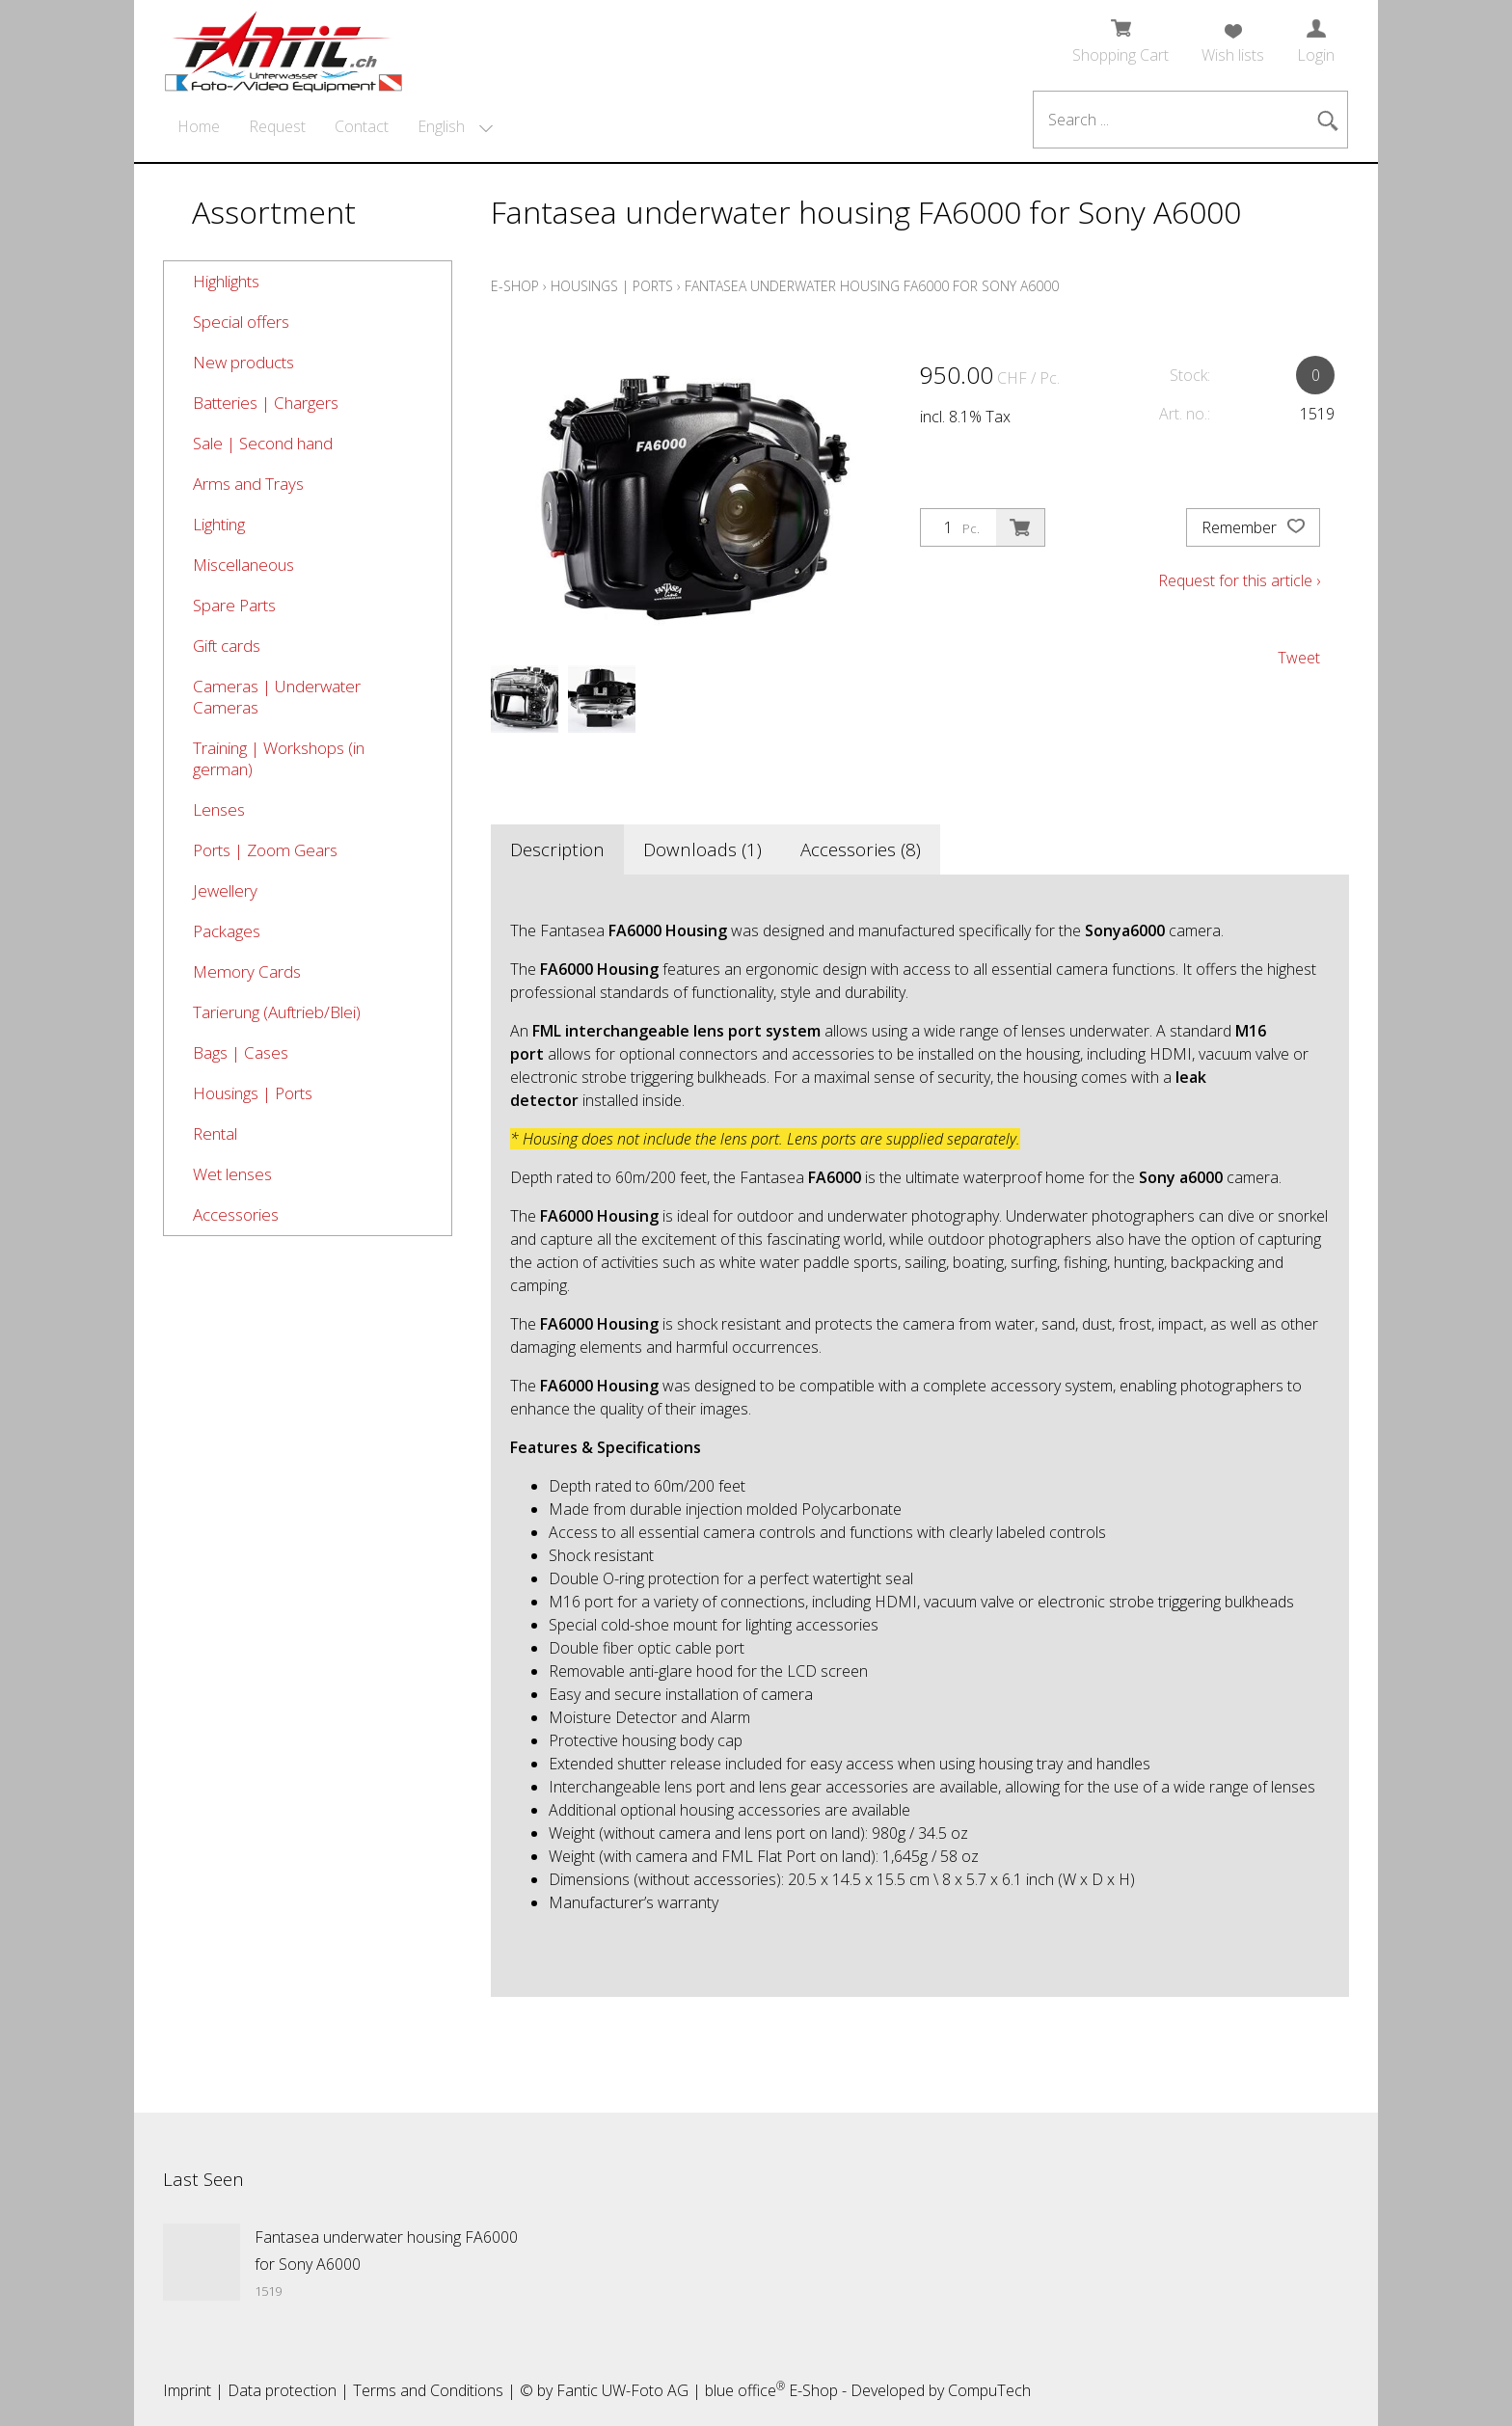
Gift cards (226, 645)
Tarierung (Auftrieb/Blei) (277, 1012)
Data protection (282, 2390)
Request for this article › (1239, 580)
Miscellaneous (243, 564)
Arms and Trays (248, 483)
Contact (362, 126)
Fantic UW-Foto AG (622, 2390)
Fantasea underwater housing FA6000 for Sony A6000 (872, 286)
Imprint (187, 2390)
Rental (215, 1133)
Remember (1253, 527)
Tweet (1299, 657)
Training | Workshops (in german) (278, 758)
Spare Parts (234, 605)
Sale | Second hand (263, 443)
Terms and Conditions (428, 2390)
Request (277, 126)
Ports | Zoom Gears (265, 850)
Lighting (219, 524)
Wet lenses (232, 1174)
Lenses (219, 809)
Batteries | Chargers (265, 402)
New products (243, 362)
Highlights (226, 281)
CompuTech (989, 2390)
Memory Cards (247, 971)
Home (198, 126)
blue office (745, 2390)
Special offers (241, 321)
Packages (226, 931)
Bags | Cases (240, 1052)
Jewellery (225, 890)
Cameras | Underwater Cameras (277, 696)
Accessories (236, 1214)
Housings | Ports (252, 1093)
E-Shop (515, 286)
